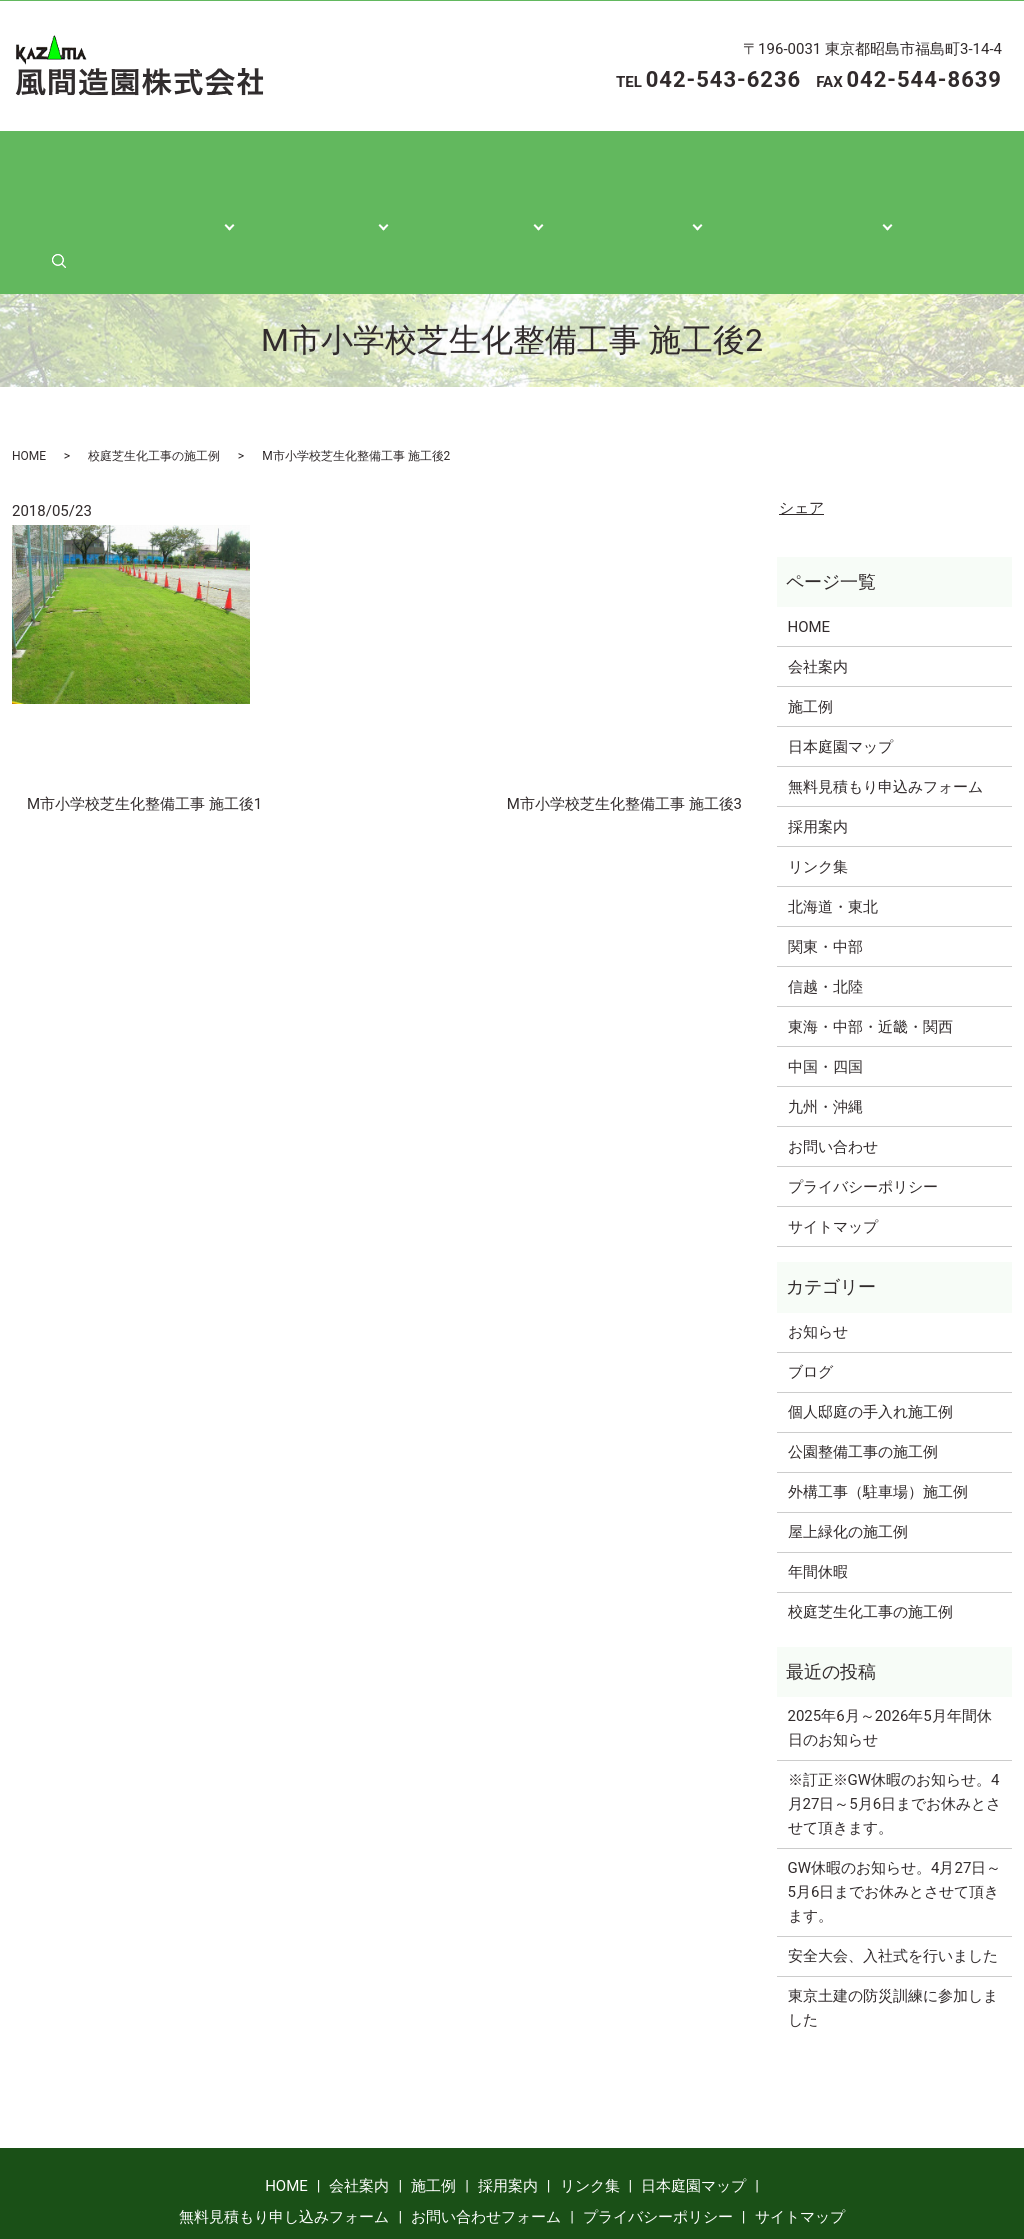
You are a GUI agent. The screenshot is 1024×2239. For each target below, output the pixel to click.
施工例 (810, 625)
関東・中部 (825, 865)
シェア (801, 427)
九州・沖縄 (825, 1025)
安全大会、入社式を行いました (893, 1875)
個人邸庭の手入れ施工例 (870, 1331)
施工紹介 (355, 171)
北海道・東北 (833, 825)
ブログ (810, 1291)
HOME (29, 374)
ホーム (98, 171)
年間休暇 (818, 1491)
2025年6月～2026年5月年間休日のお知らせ (890, 1647)
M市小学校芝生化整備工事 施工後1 (144, 722)
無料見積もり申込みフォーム (885, 705)
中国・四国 (825, 985)
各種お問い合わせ (789, 171)
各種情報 (488, 171)
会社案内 (222, 171)
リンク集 (818, 785)
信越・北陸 (825, 905)
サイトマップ (833, 1145)
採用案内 (818, 745)
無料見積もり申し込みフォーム (284, 2136)
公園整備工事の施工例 (863, 1371)
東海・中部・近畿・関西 (870, 945)
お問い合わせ (833, 1065)
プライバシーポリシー (863, 1105)
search (936, 171)
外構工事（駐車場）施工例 (878, 1411)
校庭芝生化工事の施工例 (154, 374)
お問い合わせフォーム (486, 2136)
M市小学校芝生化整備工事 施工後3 (624, 722)
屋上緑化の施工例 (848, 1451)
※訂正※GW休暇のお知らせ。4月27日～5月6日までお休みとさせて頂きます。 (895, 1723)
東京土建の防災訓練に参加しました (893, 1927)
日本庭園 (621, 171)
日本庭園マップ (840, 665)
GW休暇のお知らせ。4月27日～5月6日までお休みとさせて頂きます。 (895, 1811)
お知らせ (818, 1251)
